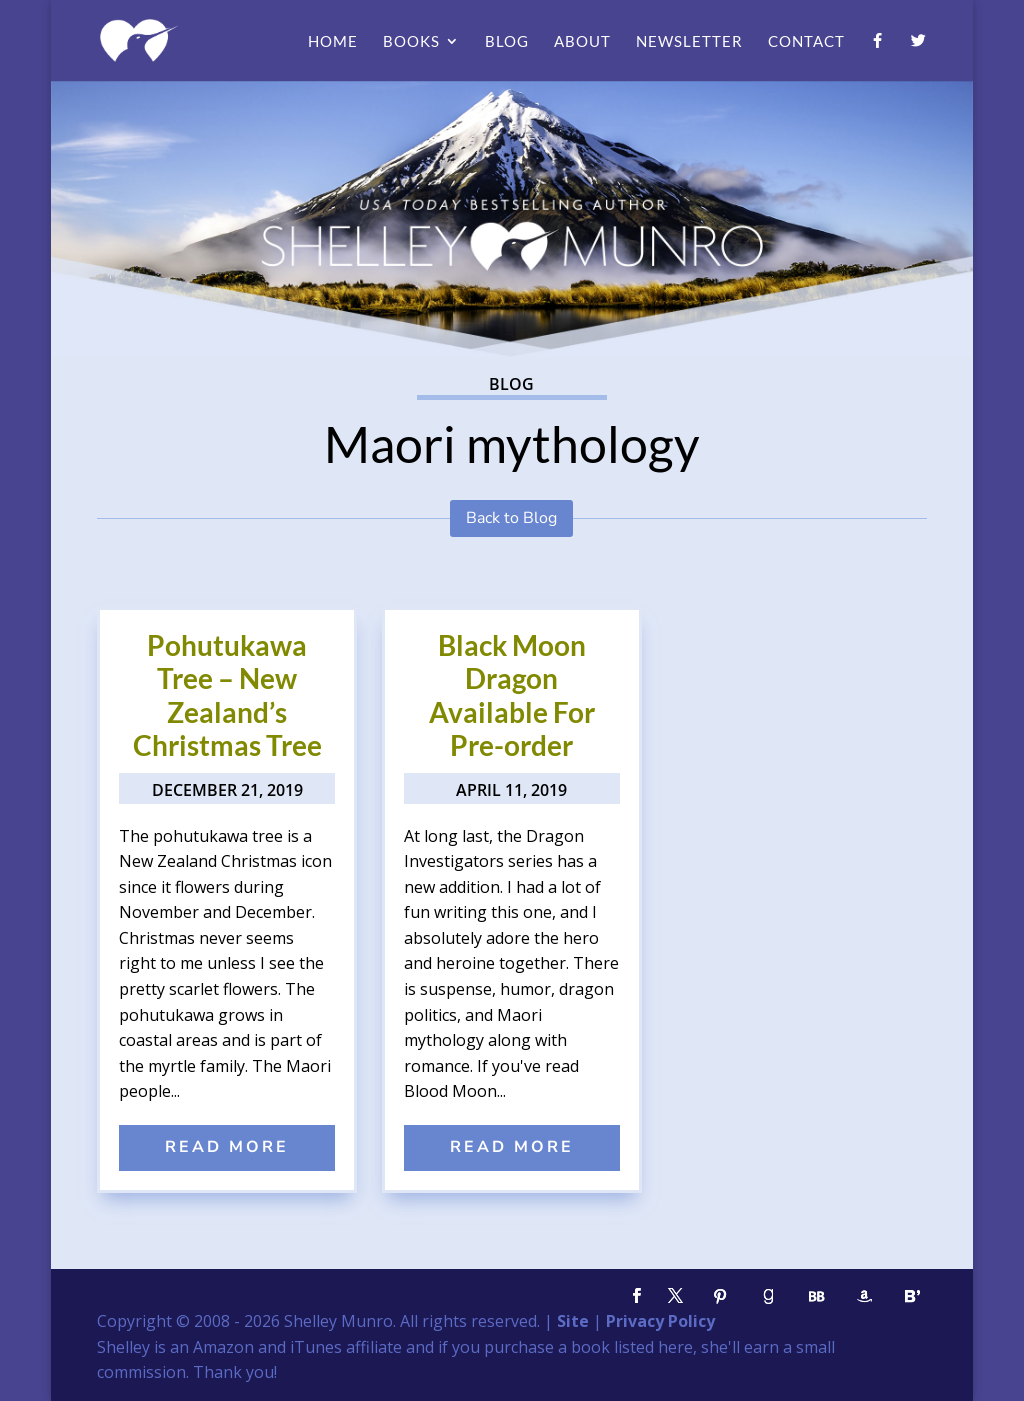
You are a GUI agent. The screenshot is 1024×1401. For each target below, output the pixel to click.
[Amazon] (865, 1296)
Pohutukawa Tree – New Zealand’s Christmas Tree (227, 695)
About (582, 42)
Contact (806, 42)
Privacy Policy (660, 1321)
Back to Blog (511, 518)
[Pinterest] (721, 1296)
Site (573, 1321)
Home (333, 42)
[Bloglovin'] (913, 1296)
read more (227, 1147)
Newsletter (689, 42)
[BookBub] (817, 1296)
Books (411, 42)
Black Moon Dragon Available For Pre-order (512, 695)
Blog (507, 42)
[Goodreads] (769, 1296)
